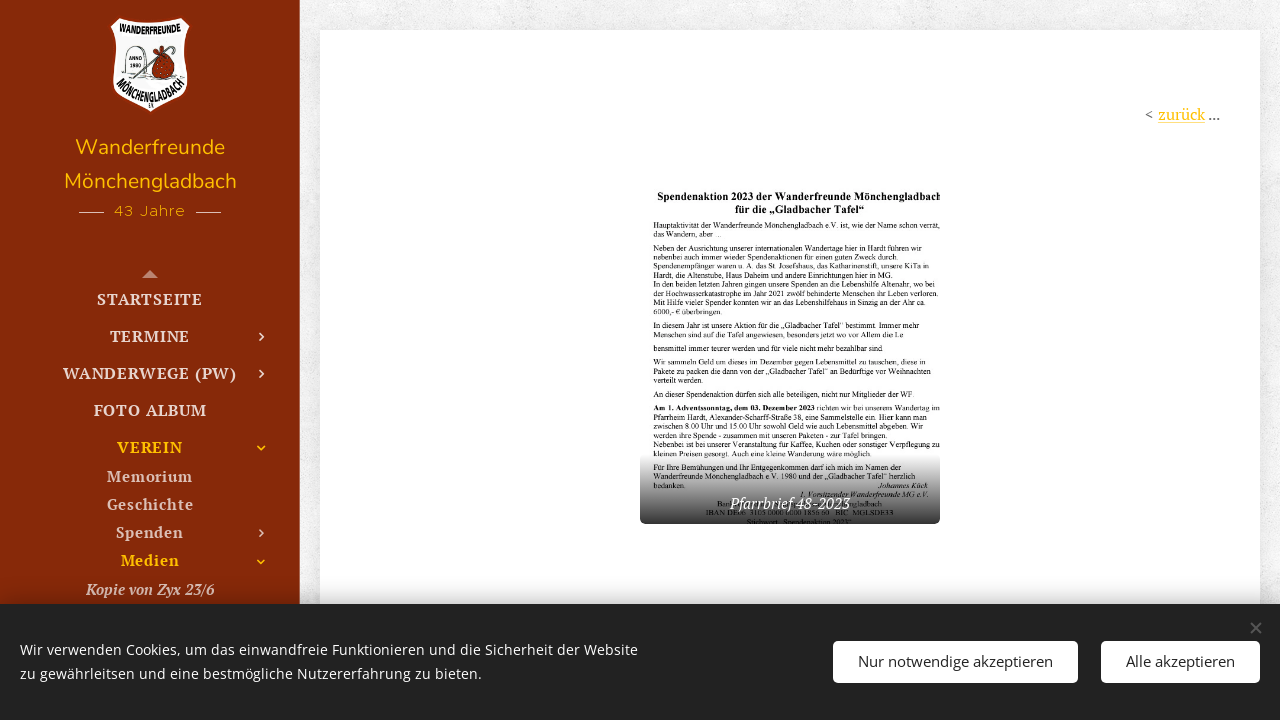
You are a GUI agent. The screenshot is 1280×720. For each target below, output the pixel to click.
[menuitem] (150, 299)
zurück (1181, 114)
